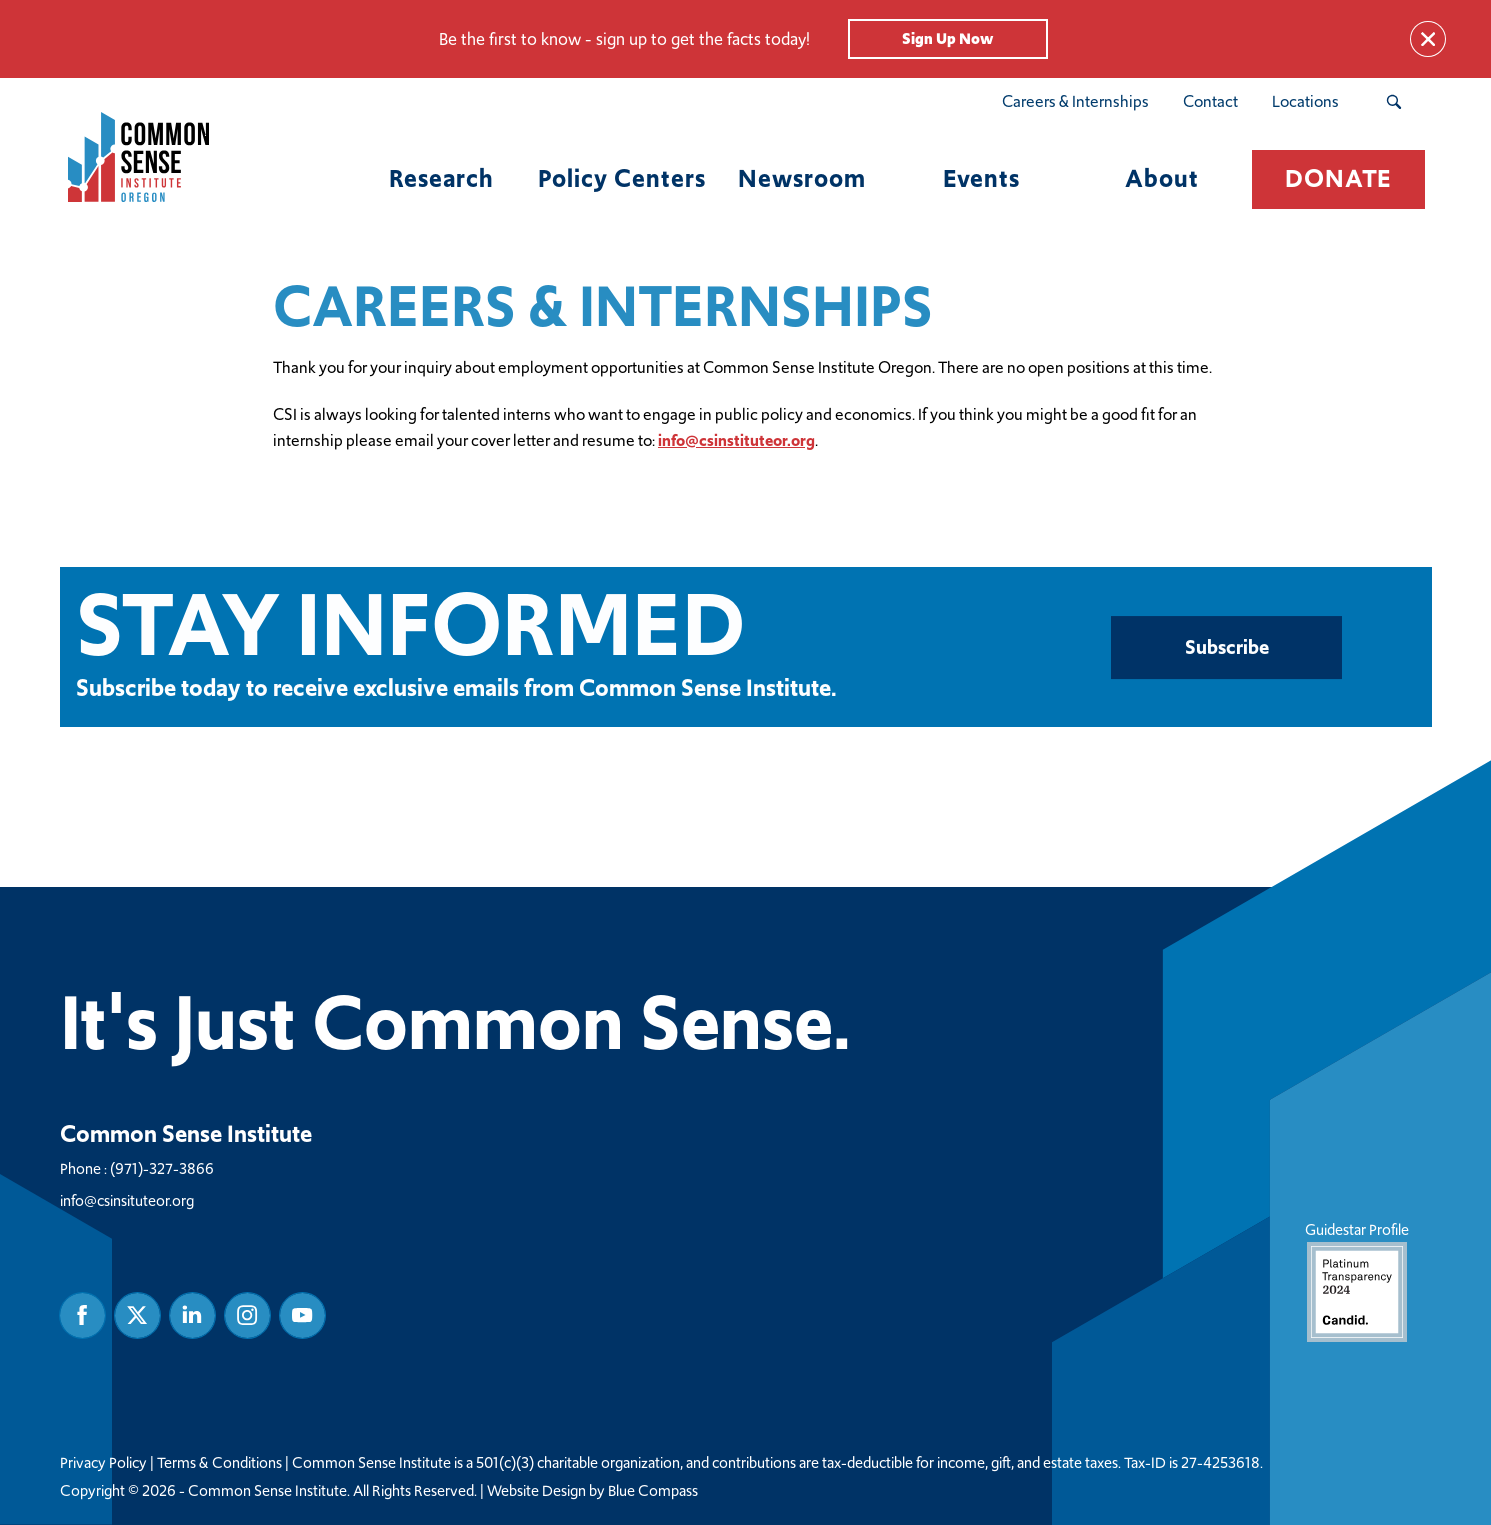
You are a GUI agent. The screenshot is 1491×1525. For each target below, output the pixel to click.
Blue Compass (653, 1491)
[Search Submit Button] (1393, 102)
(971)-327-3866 (162, 1168)
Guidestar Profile (1356, 1280)
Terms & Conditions (219, 1463)
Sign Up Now (947, 38)
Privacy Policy (103, 1463)
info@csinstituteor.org (736, 440)
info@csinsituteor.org (127, 1200)
